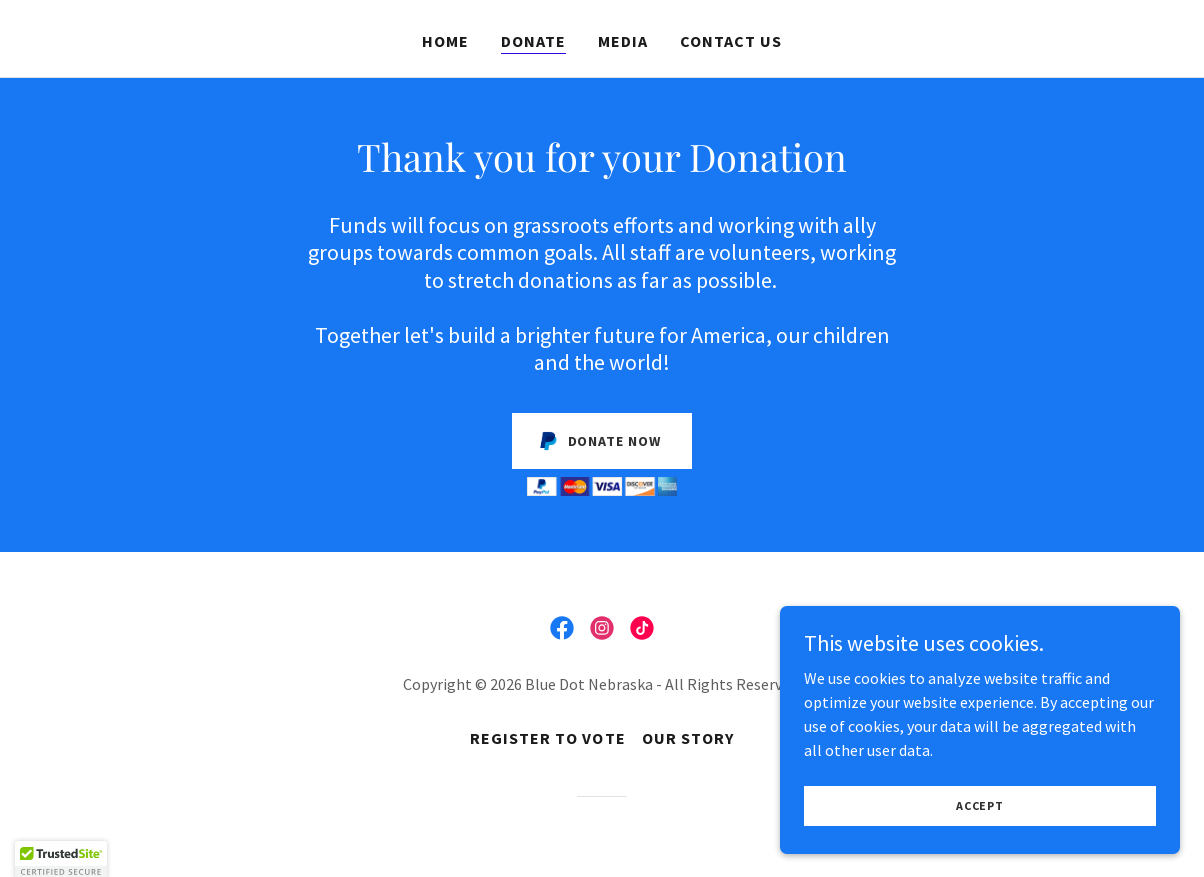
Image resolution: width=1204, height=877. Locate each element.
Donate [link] (533, 41)
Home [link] (445, 41)
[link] (562, 628)
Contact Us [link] (731, 41)
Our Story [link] (688, 738)
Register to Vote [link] (547, 738)
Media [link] (623, 41)
